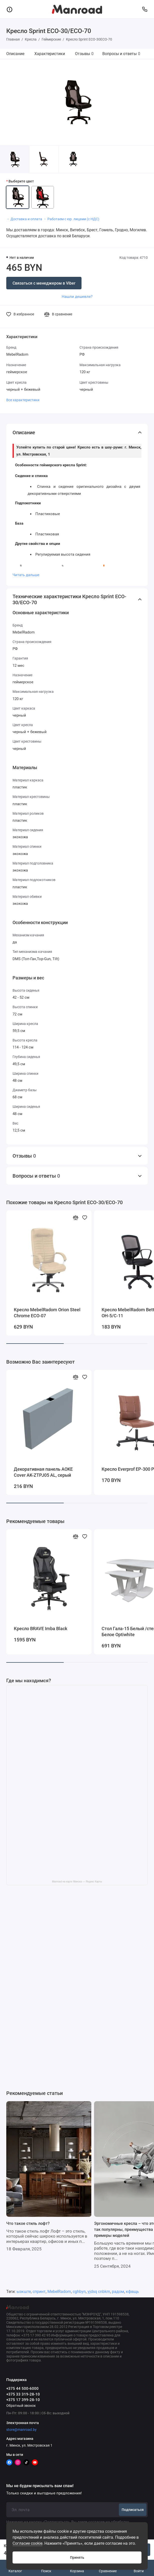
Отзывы (84, 53)
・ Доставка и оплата (24, 219)
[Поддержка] (144, 9)
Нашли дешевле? (77, 296)
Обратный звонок (21, 2406)
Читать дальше (26, 575)
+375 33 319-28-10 (23, 2394)
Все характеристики (22, 400)
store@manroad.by (21, 2430)
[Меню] (9, 9)
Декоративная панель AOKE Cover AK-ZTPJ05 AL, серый (43, 1472)
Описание (15, 53)
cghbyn (79, 2291)
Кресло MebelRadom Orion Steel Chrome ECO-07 (47, 1312)
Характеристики (49, 53)
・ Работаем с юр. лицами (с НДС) (71, 219)
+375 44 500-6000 (22, 2388)
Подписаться (133, 2510)
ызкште (24, 2291)
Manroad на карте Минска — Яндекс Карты (77, 1881)
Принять (77, 2557)
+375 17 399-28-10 (23, 2400)
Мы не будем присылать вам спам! (39, 2486)
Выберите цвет (21, 181)
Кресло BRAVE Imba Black (40, 1628)
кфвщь (132, 2291)
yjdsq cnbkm (99, 2291)
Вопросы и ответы (121, 53)
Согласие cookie (27, 2543)
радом (118, 2291)
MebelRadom (59, 2291)
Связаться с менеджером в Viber (44, 283)
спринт (39, 2291)
